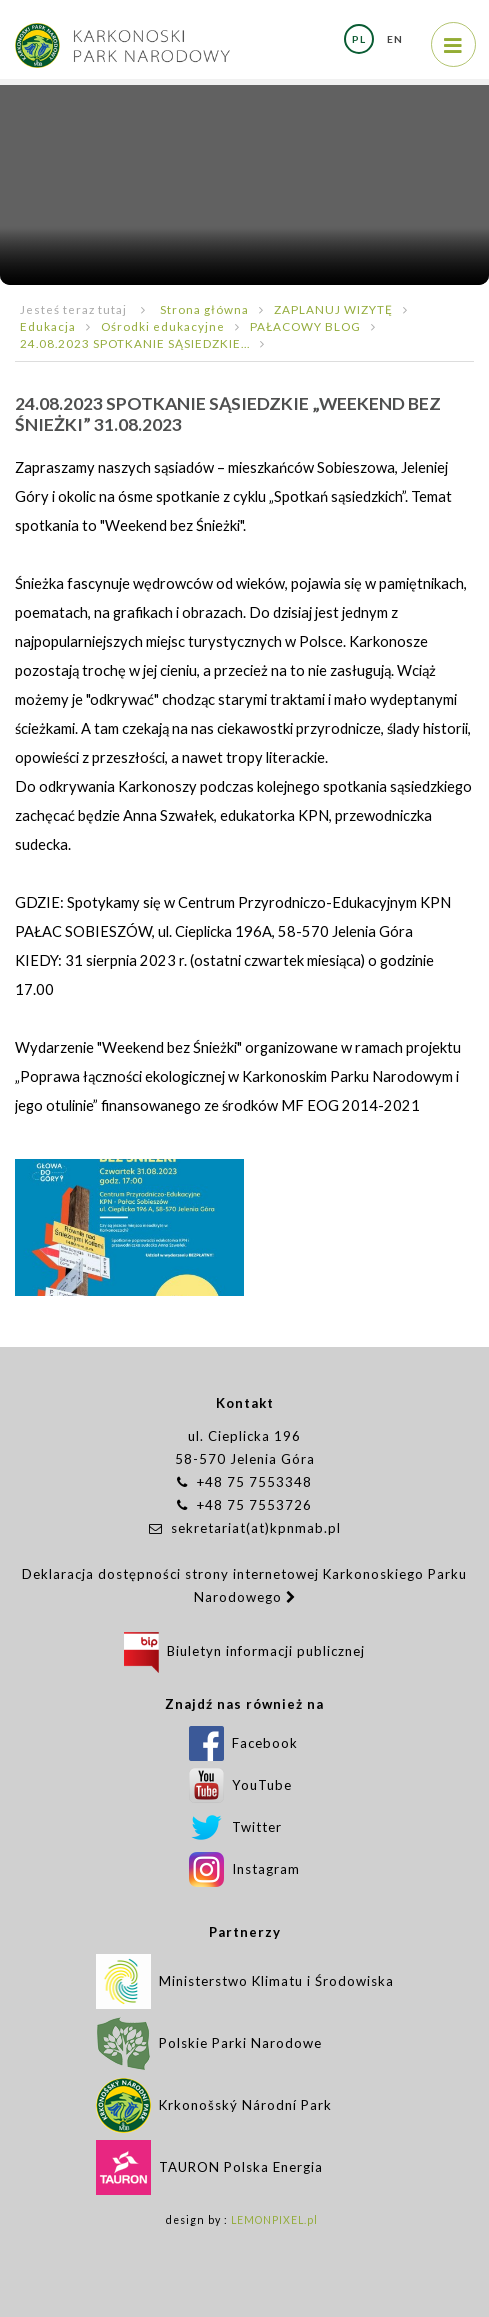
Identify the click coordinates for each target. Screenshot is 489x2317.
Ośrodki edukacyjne (163, 326)
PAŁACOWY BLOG (305, 326)
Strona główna (204, 309)
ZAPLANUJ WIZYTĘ (333, 309)
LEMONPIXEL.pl (274, 2220)
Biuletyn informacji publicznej (244, 1651)
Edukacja (48, 326)
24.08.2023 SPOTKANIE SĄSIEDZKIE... (135, 343)
